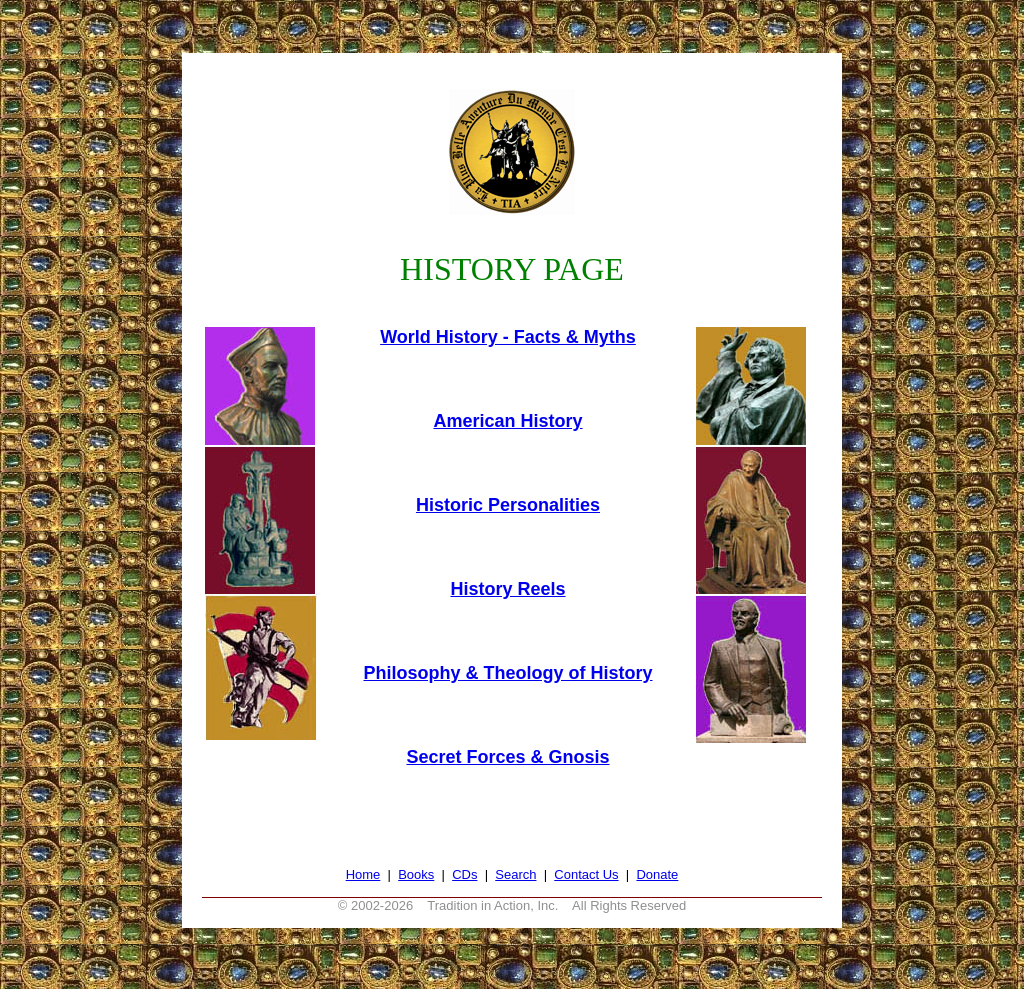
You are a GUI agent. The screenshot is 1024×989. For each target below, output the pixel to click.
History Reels (507, 589)
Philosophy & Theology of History (507, 673)
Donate (657, 874)
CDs (464, 874)
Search (515, 874)
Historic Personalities (508, 505)
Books (416, 874)
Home (363, 874)
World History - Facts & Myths (508, 337)
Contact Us (586, 874)
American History (507, 421)
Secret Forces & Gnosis (507, 757)
